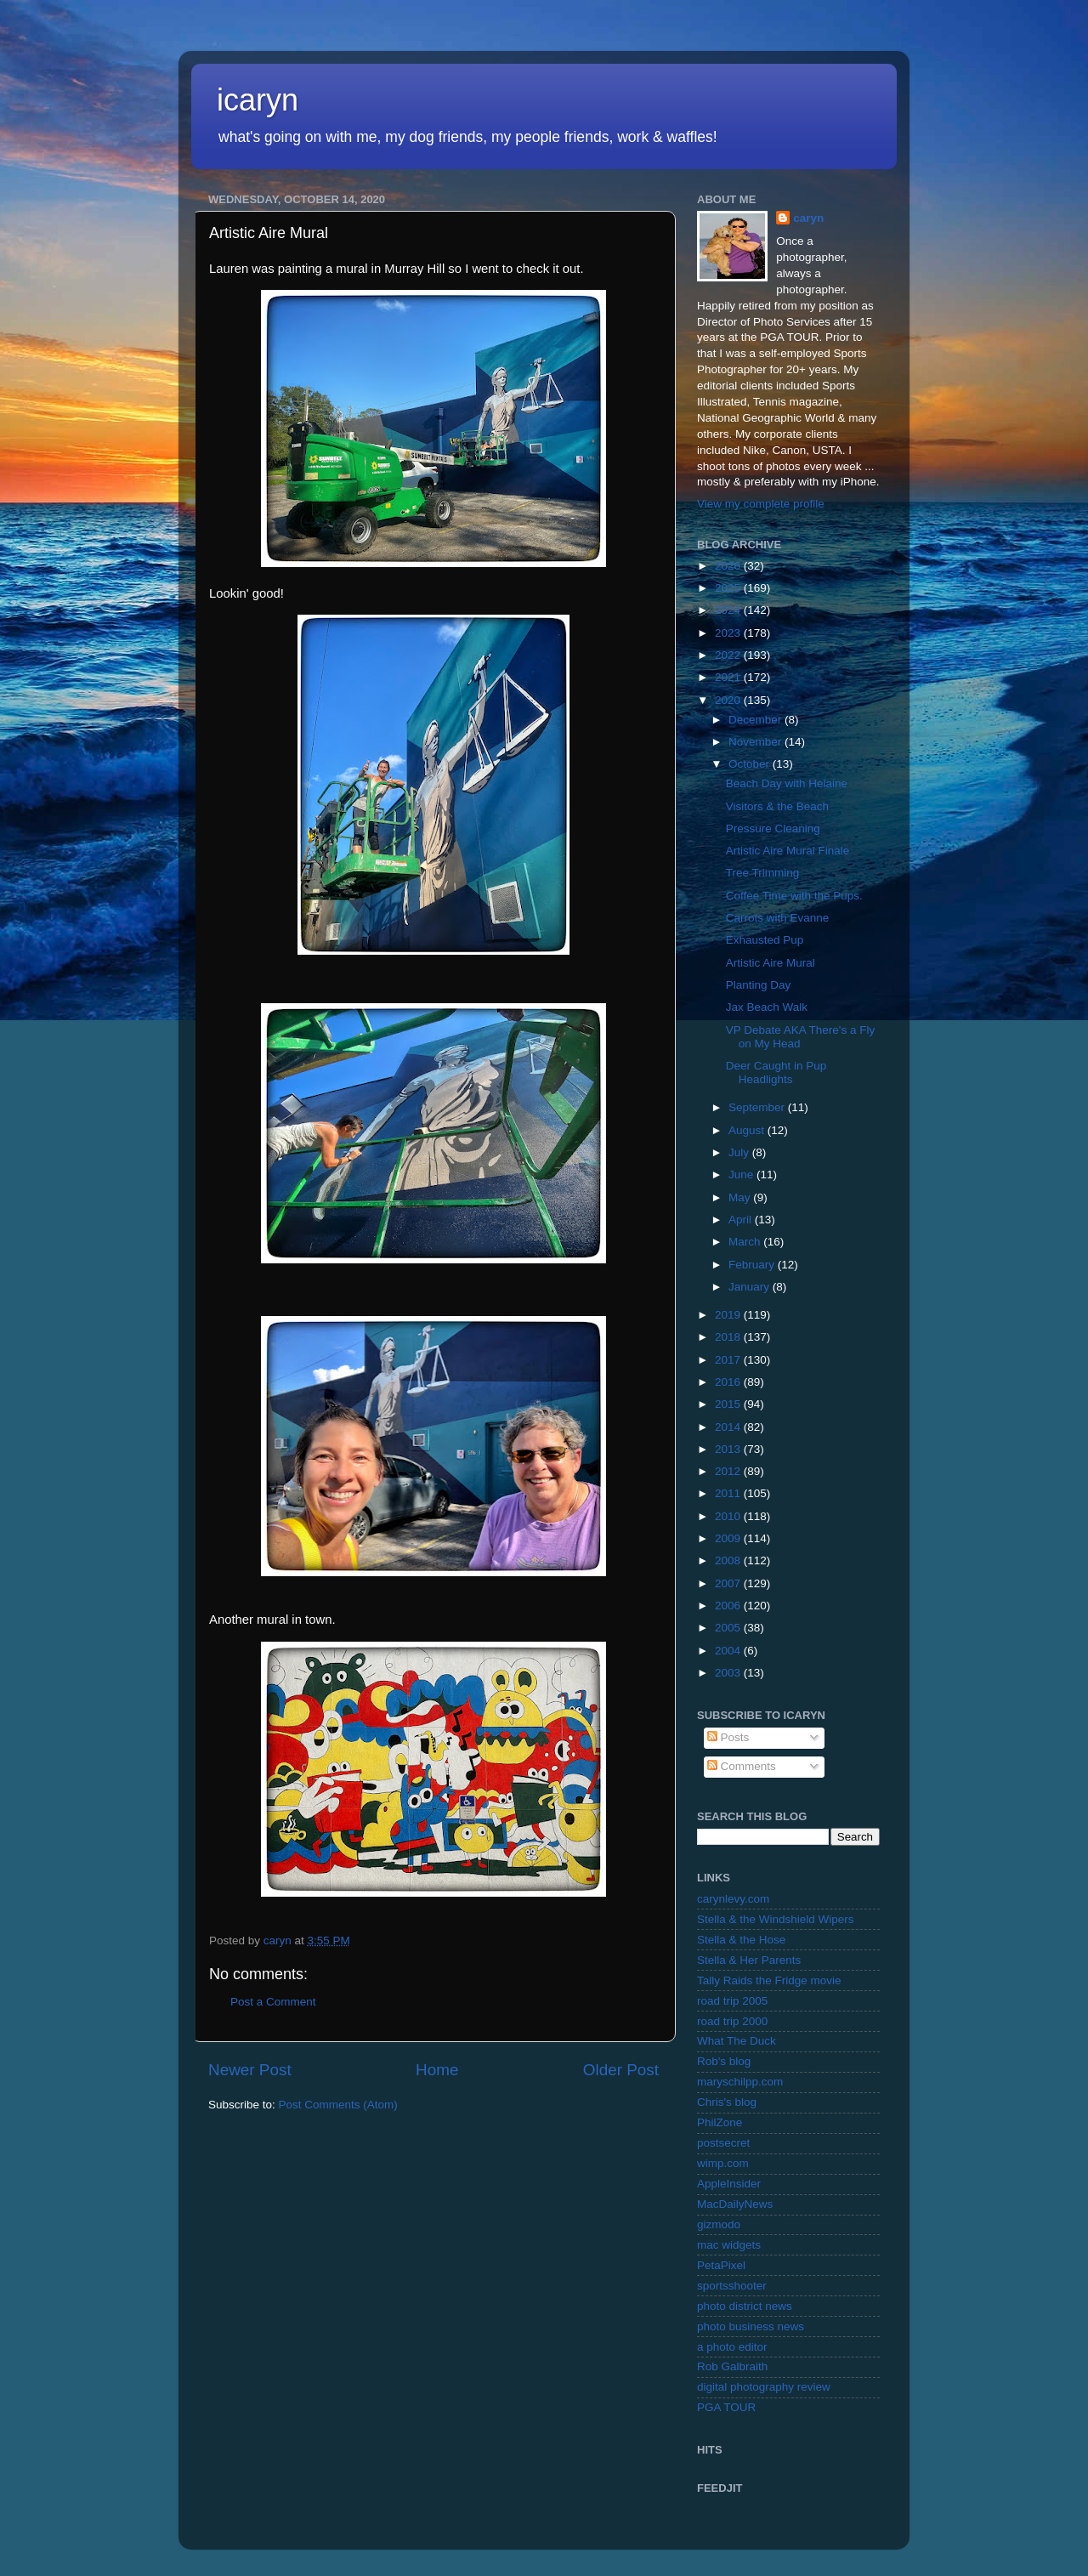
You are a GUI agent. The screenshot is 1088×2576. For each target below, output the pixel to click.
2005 (729, 1627)
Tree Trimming (763, 872)
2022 (729, 655)
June (742, 1174)
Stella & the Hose (741, 1939)
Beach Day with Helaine (786, 783)
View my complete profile (760, 503)
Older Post (621, 2070)
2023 (729, 633)
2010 (729, 1516)
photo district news (744, 2306)
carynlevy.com (733, 1898)
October (750, 763)
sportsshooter (732, 2285)
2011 (729, 1493)
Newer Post (250, 2070)
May (740, 1197)
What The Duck (736, 2040)
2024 (729, 610)
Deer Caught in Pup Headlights (776, 1072)
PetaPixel (721, 2265)
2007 (729, 1583)
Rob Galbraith (732, 2366)
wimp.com (723, 2163)
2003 (729, 1672)
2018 (729, 1337)
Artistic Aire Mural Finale (788, 850)
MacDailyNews (735, 2204)
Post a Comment (273, 2001)
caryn (808, 218)
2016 (729, 1382)
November (756, 741)
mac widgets (729, 2244)
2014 (729, 1427)
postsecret (723, 2142)
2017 (729, 1359)
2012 (729, 1471)
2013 (729, 1449)
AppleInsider (729, 2183)
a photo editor (732, 2347)
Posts (728, 1737)
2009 (729, 1538)
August (748, 1130)
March (745, 1241)
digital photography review (763, 2386)
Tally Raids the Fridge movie (769, 1980)
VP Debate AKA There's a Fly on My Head (800, 1037)
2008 (729, 1560)
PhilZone (719, 2122)
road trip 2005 (732, 2000)
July (740, 1152)
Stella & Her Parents (749, 1960)
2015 (729, 1404)
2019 (729, 1314)
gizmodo (718, 2224)
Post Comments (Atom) (338, 2104)
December (756, 719)
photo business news (750, 2326)
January (750, 1286)
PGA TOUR (726, 2407)
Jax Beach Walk (767, 1007)
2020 (729, 700)
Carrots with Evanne (778, 917)
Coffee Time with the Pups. (794, 895)
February (753, 1264)
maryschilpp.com (740, 2081)
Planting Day (758, 985)
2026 (729, 565)
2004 (729, 1650)
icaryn (257, 99)
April (741, 1219)
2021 (729, 677)
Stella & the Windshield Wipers (775, 1919)
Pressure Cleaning (773, 828)
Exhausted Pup (765, 939)
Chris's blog (726, 2102)
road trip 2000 (732, 2021)
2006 (729, 1605)
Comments (741, 1766)
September (758, 1107)
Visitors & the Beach (777, 806)
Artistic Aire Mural (770, 962)
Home (437, 2070)
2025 (729, 588)
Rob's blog (724, 2061)
